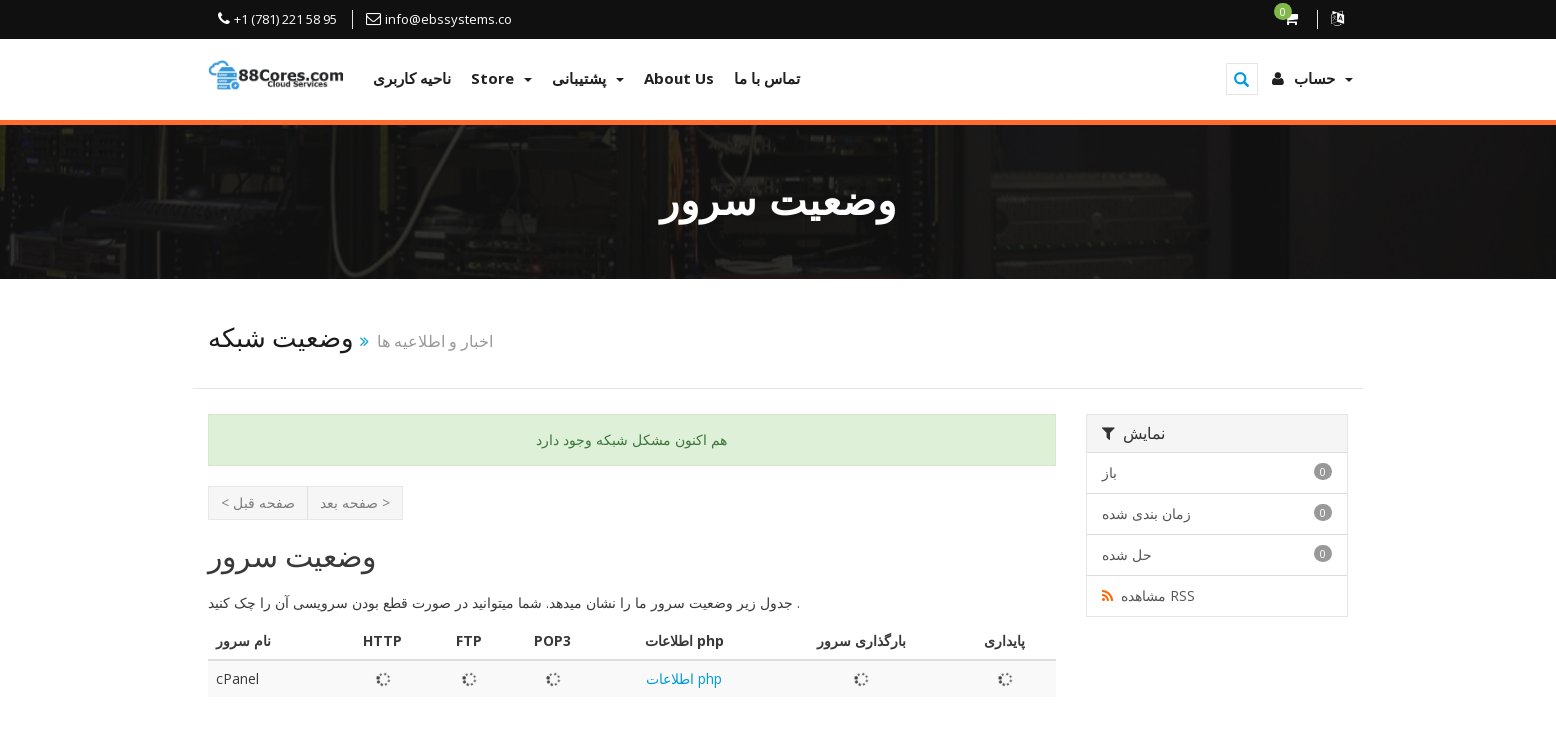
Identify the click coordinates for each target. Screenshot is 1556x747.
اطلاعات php (684, 678)
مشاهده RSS (1148, 595)
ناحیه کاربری (412, 78)
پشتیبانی (588, 78)
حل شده (1217, 554)
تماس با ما (767, 78)
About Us (679, 78)
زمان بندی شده (1217, 513)
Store (501, 78)
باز (1217, 472)
